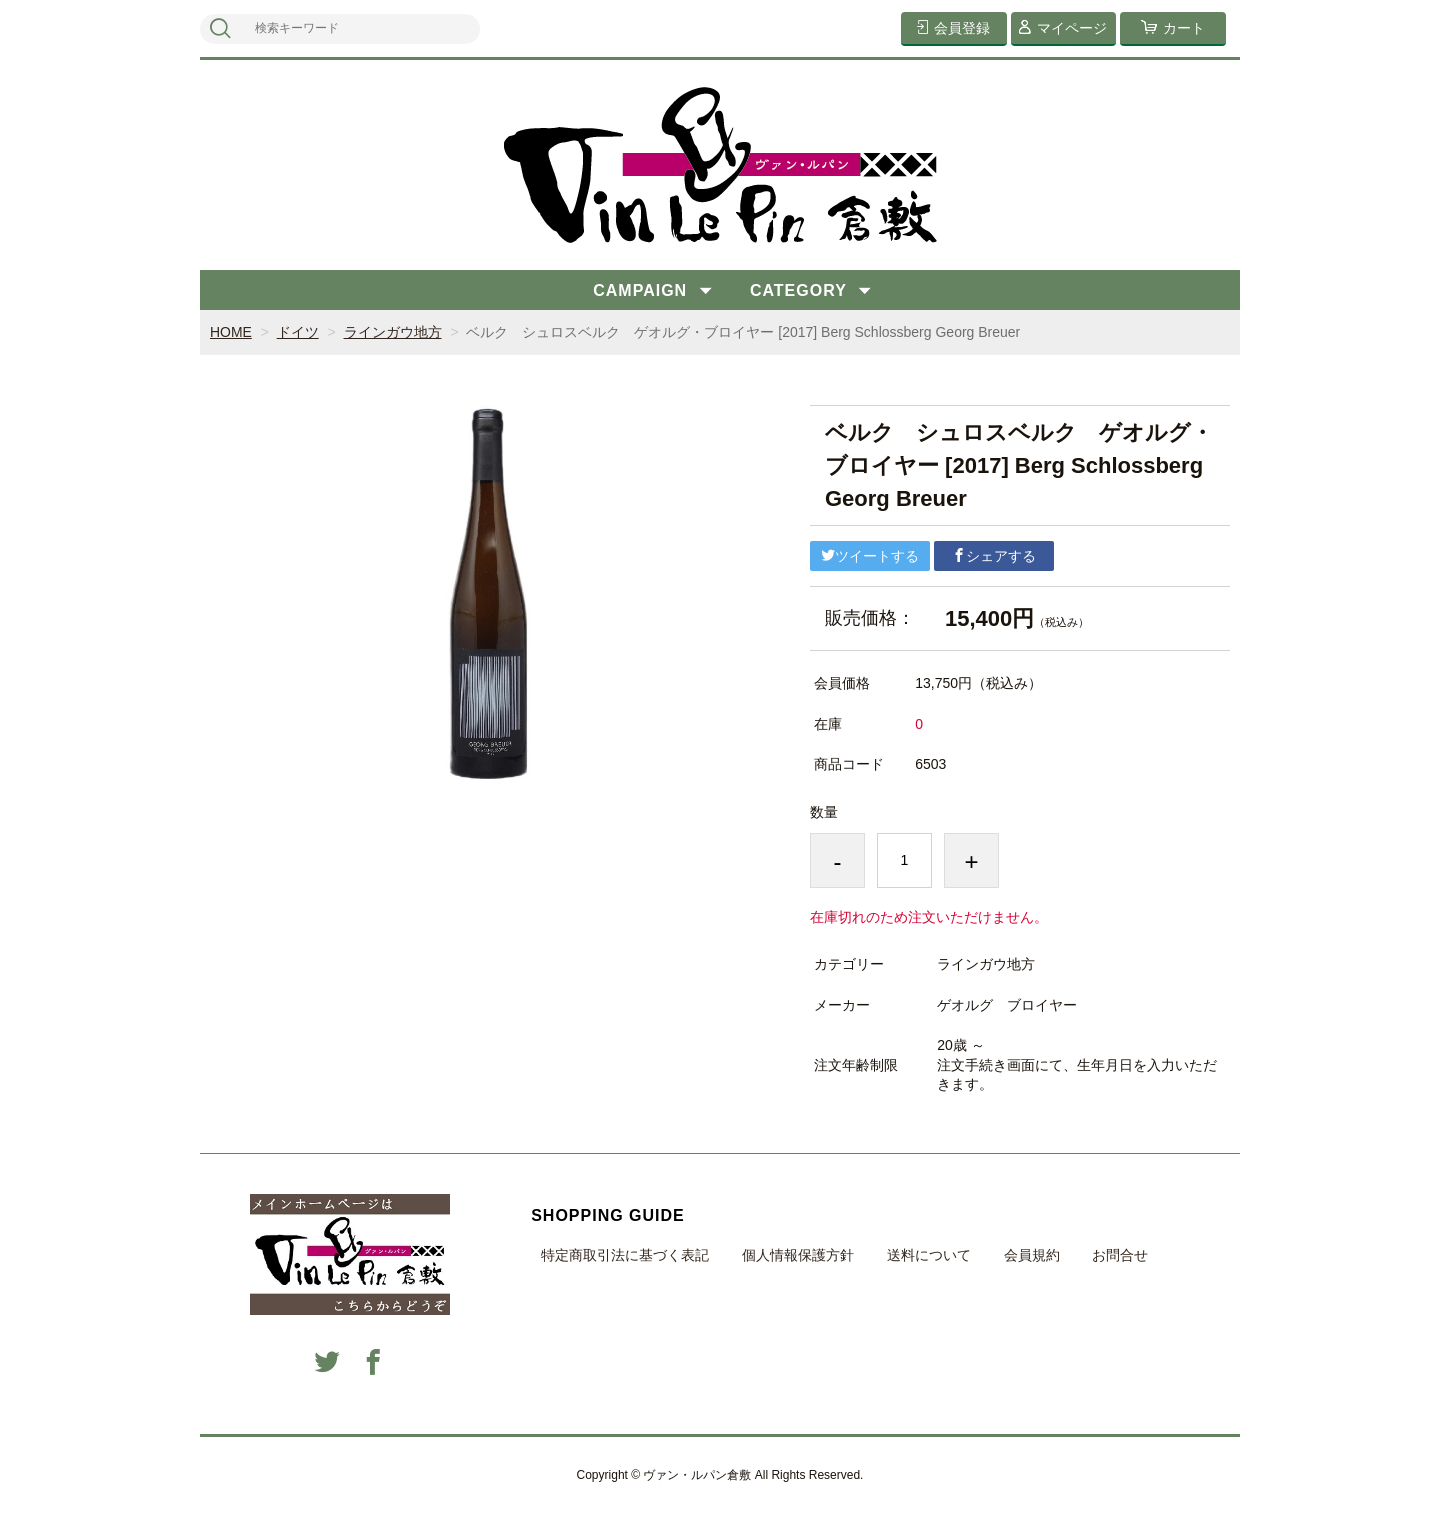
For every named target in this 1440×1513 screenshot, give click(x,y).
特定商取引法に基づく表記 (625, 1255)
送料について (929, 1255)
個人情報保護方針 (798, 1255)
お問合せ (1120, 1255)
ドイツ (298, 332)
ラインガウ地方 (393, 332)
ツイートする (870, 556)
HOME (231, 332)
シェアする (994, 556)
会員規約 (1032, 1255)
